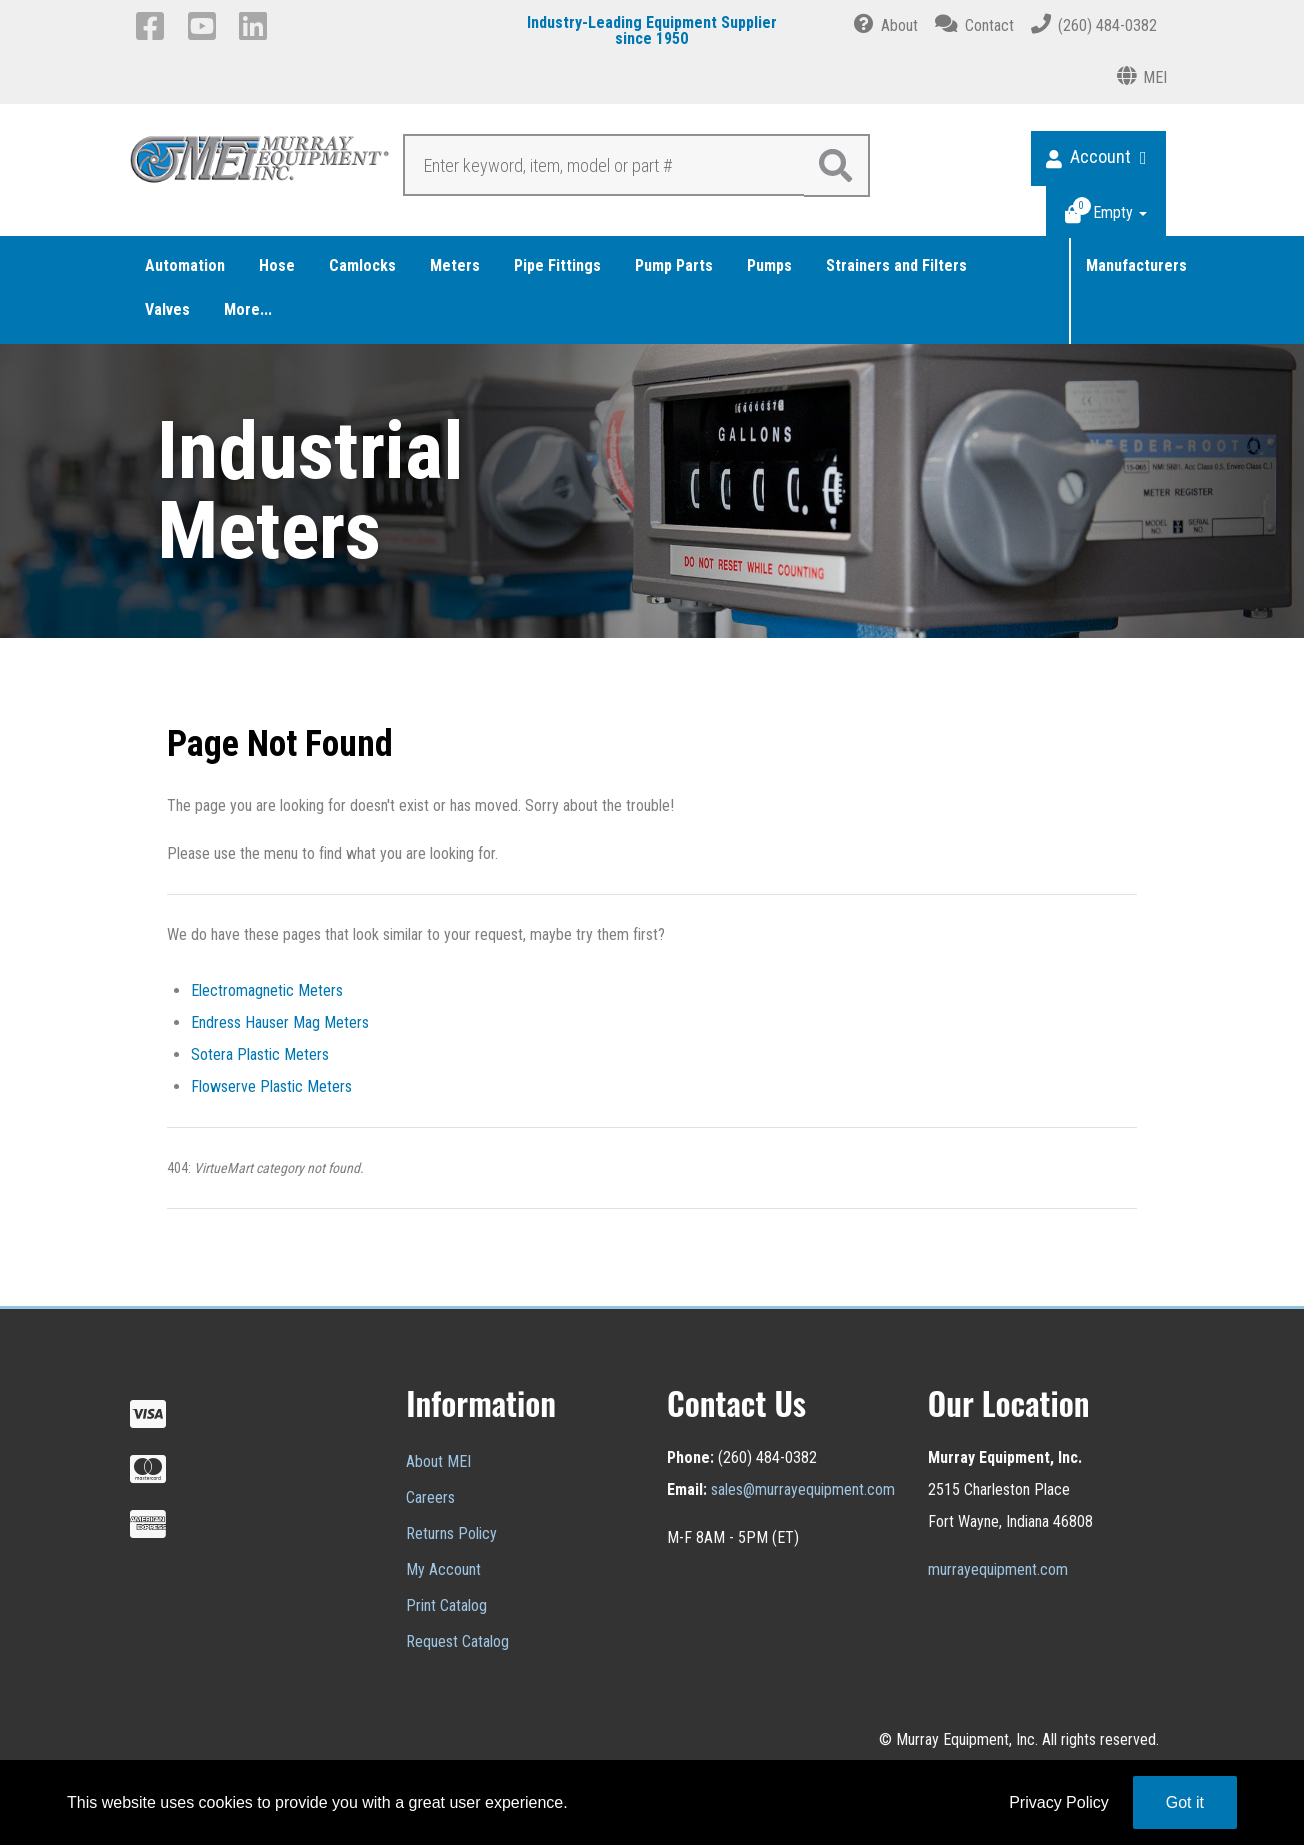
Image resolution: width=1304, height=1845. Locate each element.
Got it (1185, 1802)
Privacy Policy (1059, 1802)
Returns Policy (451, 1533)
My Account (443, 1569)
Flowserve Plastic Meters (271, 1086)
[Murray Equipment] (260, 164)
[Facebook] (153, 26)
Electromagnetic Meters (267, 990)
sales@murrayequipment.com (803, 1489)
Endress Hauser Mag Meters (280, 1022)
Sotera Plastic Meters (260, 1054)
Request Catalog (457, 1641)
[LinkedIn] (256, 26)
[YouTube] (205, 26)
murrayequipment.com (998, 1569)
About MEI (438, 1461)
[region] (652, 490)
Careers (430, 1497)
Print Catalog (446, 1605)
